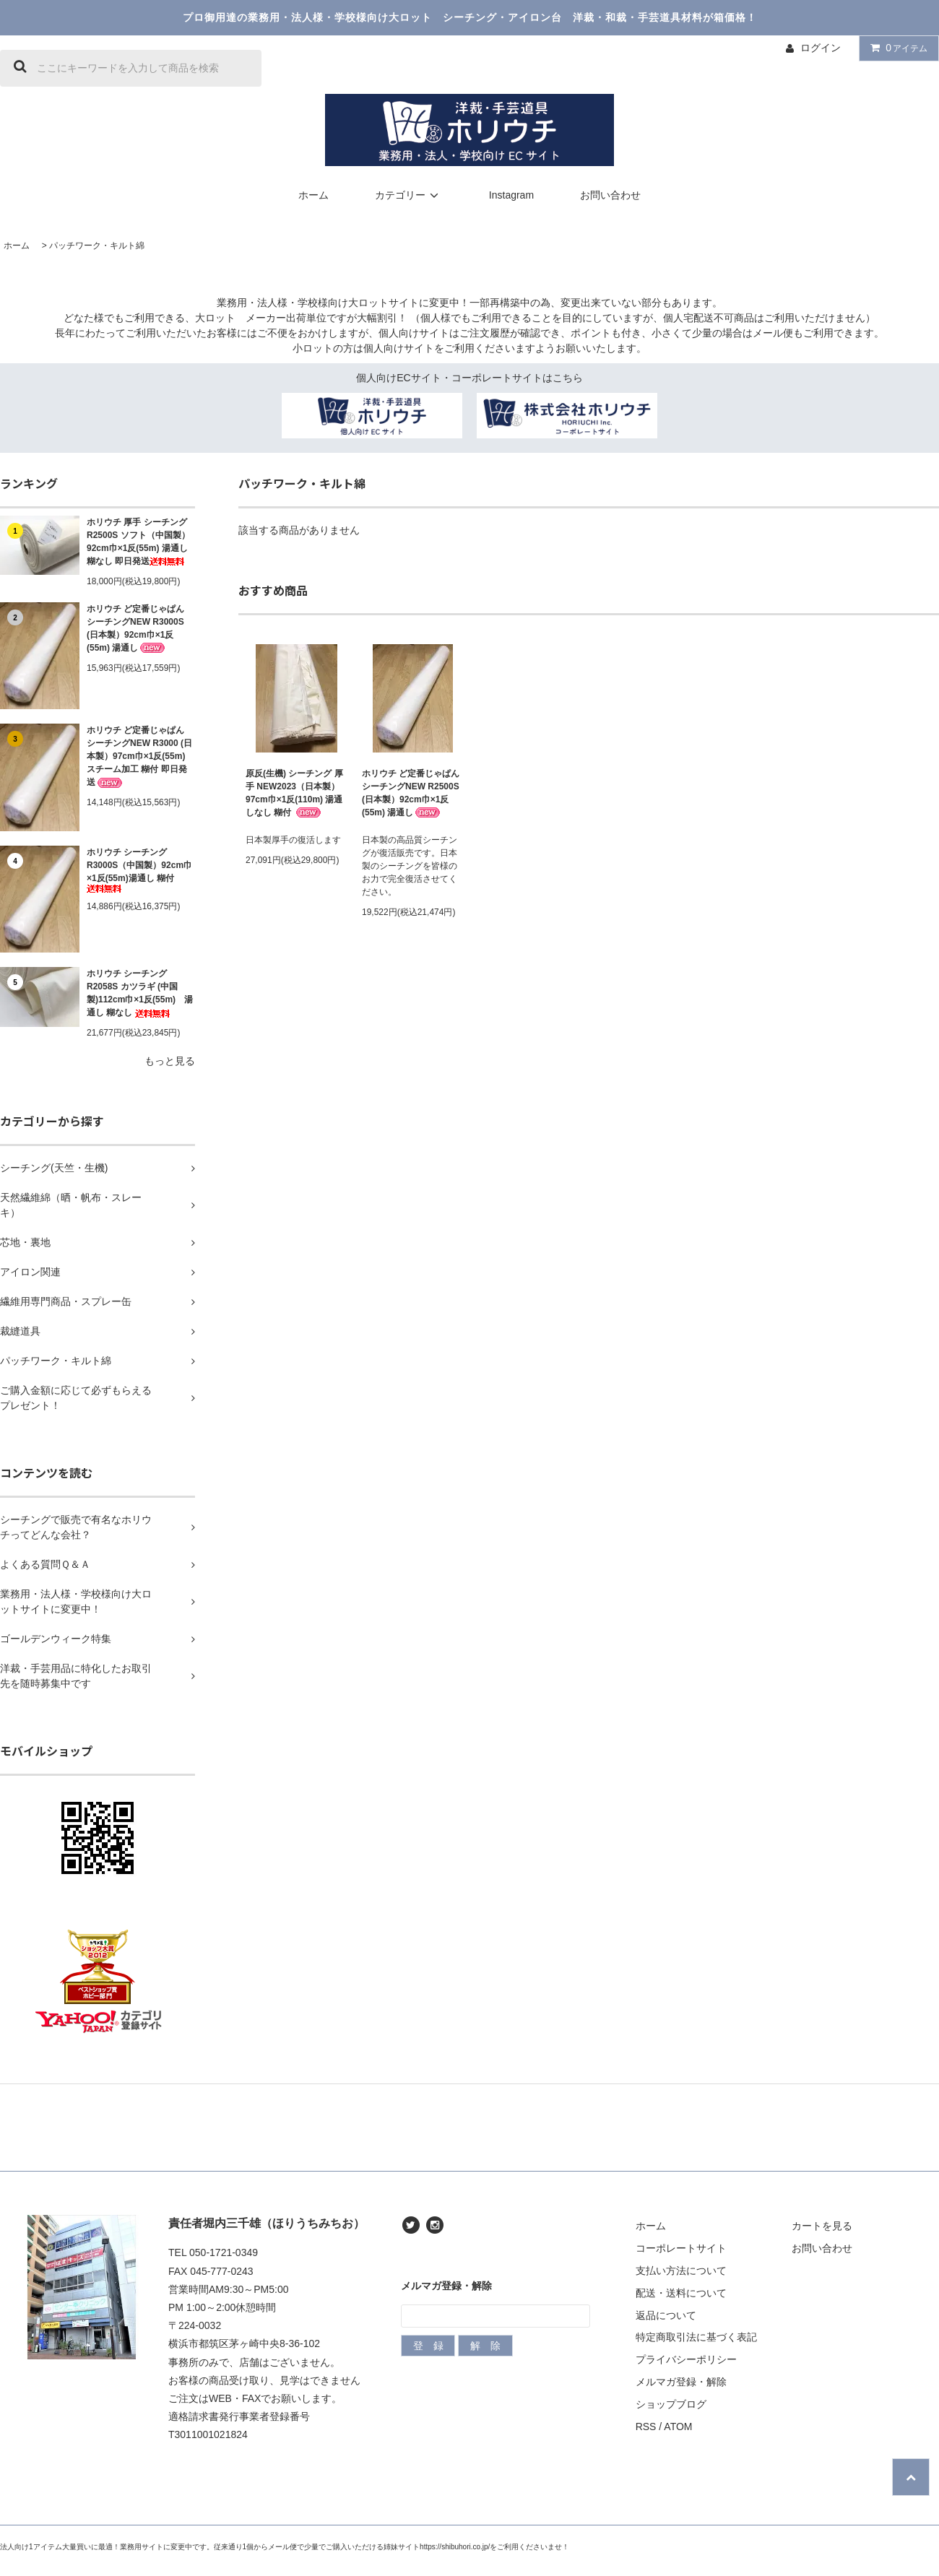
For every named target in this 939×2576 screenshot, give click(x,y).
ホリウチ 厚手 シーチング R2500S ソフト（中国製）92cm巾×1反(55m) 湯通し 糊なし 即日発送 (138, 541)
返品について (666, 2315)
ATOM (678, 2426)
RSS (646, 2426)
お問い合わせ (610, 195)
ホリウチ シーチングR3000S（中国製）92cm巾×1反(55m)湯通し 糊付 (139, 870)
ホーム (313, 195)
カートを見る (822, 2226)
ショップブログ (671, 2404)
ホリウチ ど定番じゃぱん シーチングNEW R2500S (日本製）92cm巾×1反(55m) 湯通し (410, 793)
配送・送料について (681, 2293)
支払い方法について (681, 2270)
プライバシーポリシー (686, 2359)
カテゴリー (409, 195)
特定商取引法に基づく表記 (696, 2337)
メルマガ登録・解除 (681, 2382)
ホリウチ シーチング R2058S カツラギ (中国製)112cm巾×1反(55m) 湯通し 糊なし (140, 993)
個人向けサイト (413, 333)
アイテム (895, 47)
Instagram (511, 195)
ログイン (820, 47)
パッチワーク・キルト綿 (96, 245)
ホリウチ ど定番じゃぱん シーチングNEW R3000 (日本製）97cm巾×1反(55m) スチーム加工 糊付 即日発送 (139, 756)
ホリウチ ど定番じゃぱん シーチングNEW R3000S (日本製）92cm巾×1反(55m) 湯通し (135, 629)
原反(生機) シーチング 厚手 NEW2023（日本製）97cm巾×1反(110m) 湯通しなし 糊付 (294, 793)
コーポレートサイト (681, 2248)
